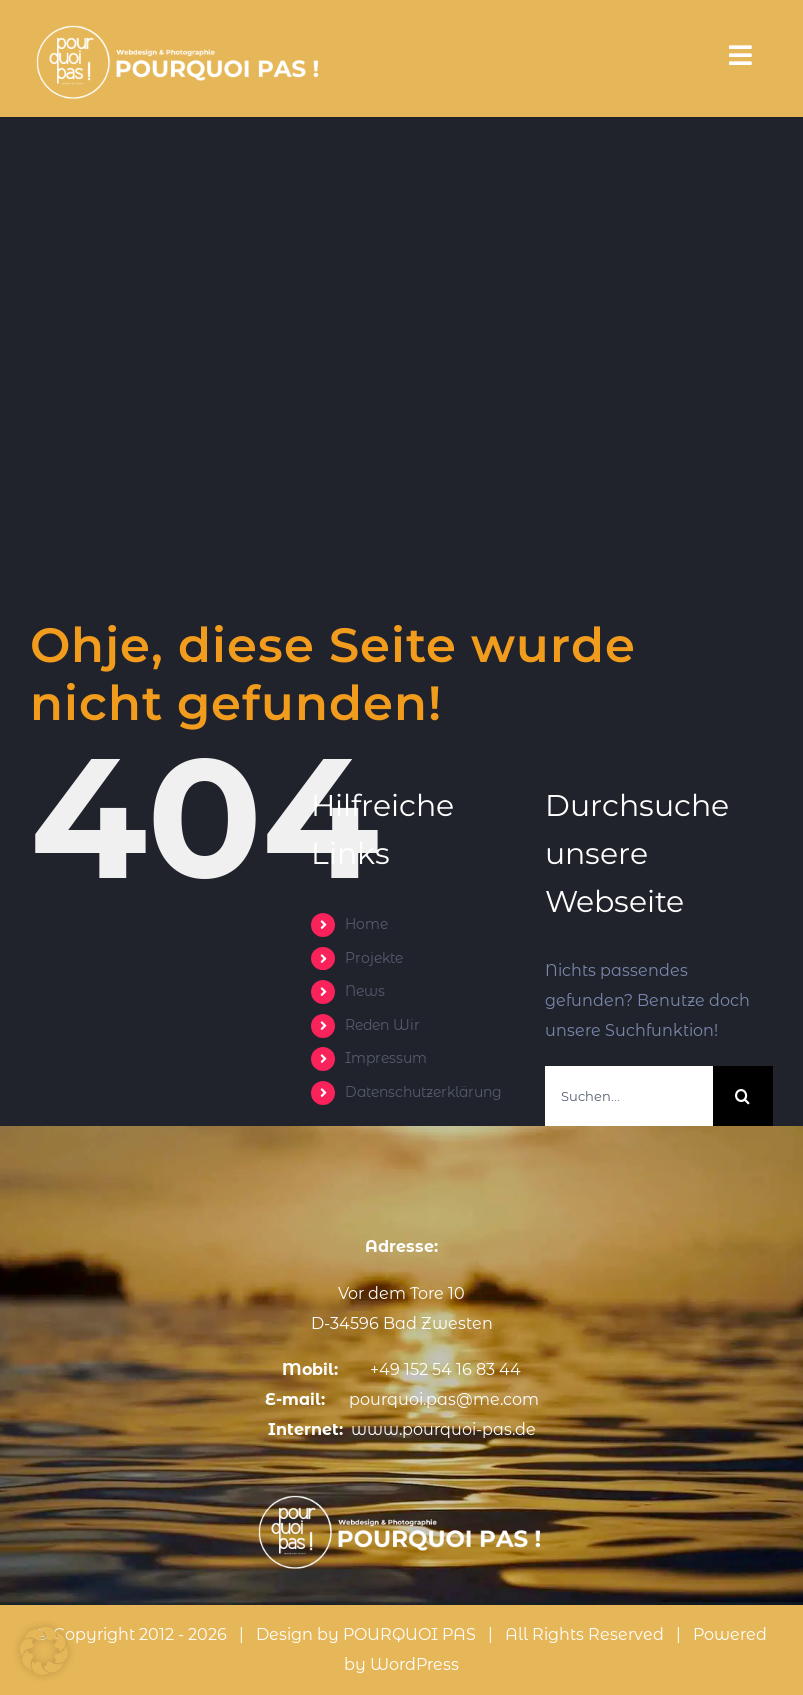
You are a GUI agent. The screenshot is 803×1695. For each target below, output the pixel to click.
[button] (44, 1651)
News (365, 991)
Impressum (386, 1058)
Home (366, 924)
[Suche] (743, 1096)
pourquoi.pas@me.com (444, 1399)
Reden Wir (382, 1025)
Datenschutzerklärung (423, 1092)
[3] (180, 32)
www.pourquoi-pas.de (443, 1429)
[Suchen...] (629, 1096)
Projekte (374, 958)
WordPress (414, 1664)
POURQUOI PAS (409, 1634)
